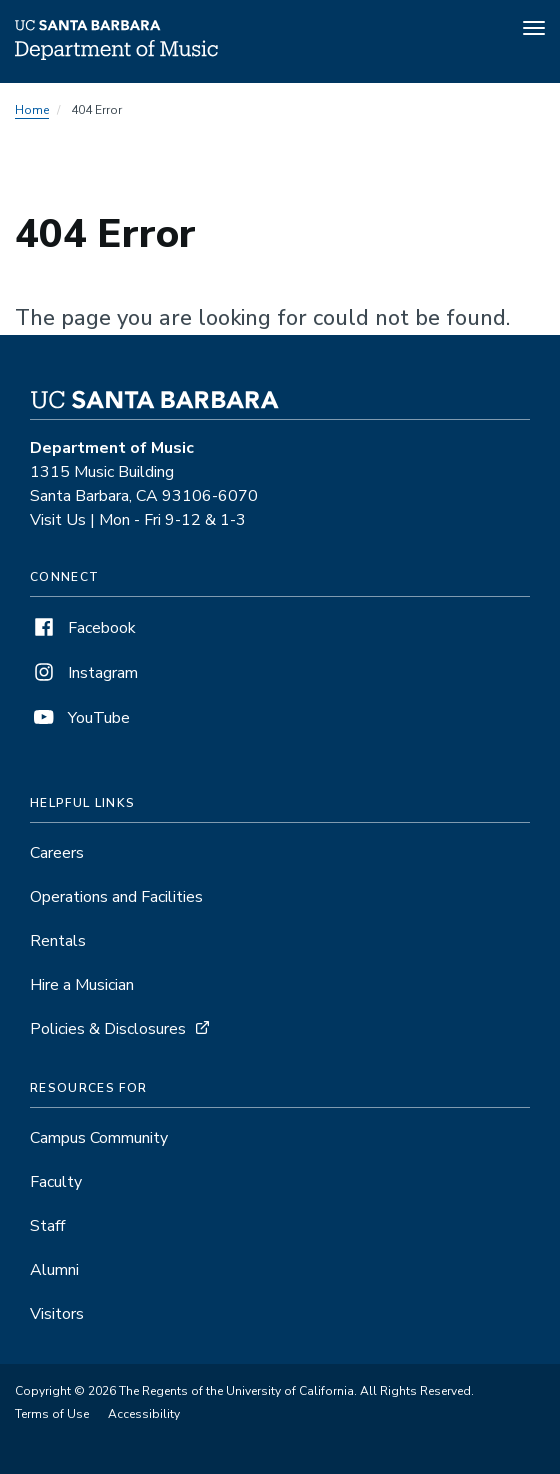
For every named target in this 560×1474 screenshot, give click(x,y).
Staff (47, 1226)
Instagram (84, 673)
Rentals (58, 941)
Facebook (83, 628)
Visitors (57, 1314)
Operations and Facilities (116, 897)
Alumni (54, 1270)
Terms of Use (52, 1414)
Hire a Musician (82, 985)
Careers (57, 853)
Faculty (56, 1182)
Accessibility (144, 1414)
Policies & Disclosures (108, 1029)
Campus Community (99, 1138)
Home (32, 110)
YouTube (80, 718)
